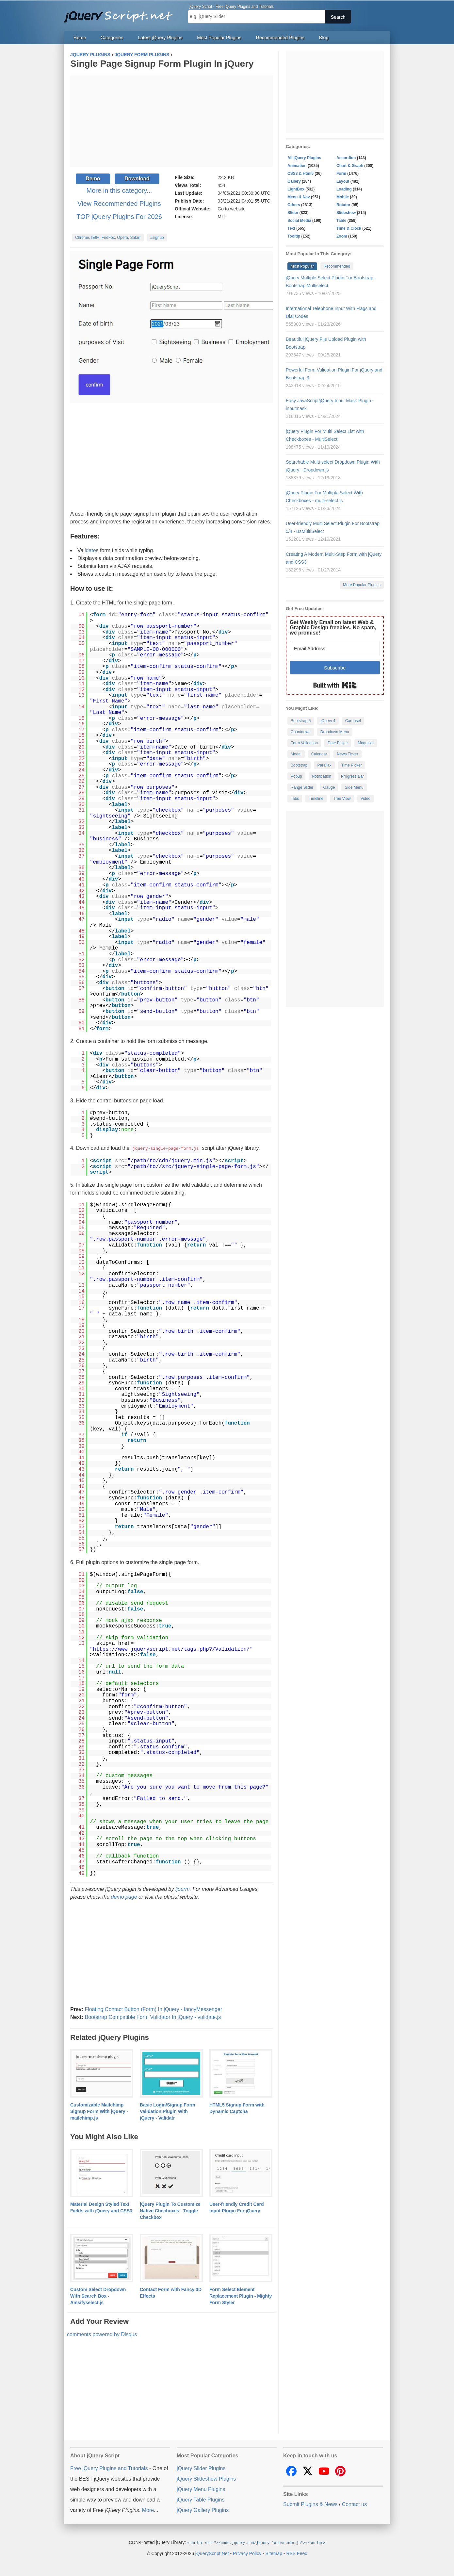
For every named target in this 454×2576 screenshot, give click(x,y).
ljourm (182, 1888)
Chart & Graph (349, 165)
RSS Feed (296, 2552)
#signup (157, 237)
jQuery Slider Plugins (201, 2468)
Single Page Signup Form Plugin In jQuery (162, 63)
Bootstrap (299, 765)
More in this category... (119, 190)
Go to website (232, 208)
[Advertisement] (171, 121)
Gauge (329, 787)
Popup (296, 776)
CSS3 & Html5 (300, 173)
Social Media (299, 220)
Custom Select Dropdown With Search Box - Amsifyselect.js (98, 2296)
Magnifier (366, 743)
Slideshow (346, 212)
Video (365, 798)
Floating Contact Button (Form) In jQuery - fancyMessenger (153, 2009)
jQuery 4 (327, 720)
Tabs (295, 798)
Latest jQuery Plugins (160, 37)
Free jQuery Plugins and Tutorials (121, 13)
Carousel (353, 720)
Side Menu (354, 787)
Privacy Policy (247, 2552)
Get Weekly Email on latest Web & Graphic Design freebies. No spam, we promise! (333, 627)
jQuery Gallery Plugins (203, 2510)
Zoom (341, 236)
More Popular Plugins (362, 585)
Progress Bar (352, 776)
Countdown (301, 732)
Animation (297, 165)
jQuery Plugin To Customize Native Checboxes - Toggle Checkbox (170, 2210)
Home (79, 37)
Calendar (319, 754)
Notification (321, 776)
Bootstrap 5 (301, 720)
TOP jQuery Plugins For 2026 (119, 216)
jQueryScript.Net (212, 2552)
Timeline (316, 798)
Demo (93, 178)
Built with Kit (335, 685)
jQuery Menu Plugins (201, 2489)
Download (136, 178)
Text (291, 228)
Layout (342, 181)
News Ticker (347, 754)
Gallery (294, 181)
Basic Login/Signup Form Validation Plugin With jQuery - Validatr (167, 2111)
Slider (292, 212)
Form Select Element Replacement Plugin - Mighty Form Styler (240, 2296)
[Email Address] (335, 648)
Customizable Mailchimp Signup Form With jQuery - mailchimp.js (99, 2111)
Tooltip (293, 236)
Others (293, 205)
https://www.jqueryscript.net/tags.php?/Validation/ (171, 1649)
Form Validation (304, 743)
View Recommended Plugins (119, 203)
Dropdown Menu (334, 732)
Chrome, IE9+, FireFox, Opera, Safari (107, 237)
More (148, 2510)
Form (341, 173)
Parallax (324, 765)
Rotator (343, 205)
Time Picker (351, 765)
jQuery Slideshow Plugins (206, 2478)
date (91, 550)
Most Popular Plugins (219, 37)
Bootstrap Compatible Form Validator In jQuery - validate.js (153, 2017)
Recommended (337, 266)
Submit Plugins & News (310, 2504)
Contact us (354, 2504)
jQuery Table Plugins (200, 2499)
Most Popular (302, 266)
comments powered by (102, 2334)
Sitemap (274, 2552)
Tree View (341, 798)
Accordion (346, 158)
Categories (112, 37)
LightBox (295, 189)
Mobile (342, 197)
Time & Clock (348, 228)
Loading (344, 189)
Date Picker (338, 743)
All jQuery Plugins (304, 158)
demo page (124, 1896)
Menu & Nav (298, 197)
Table (341, 220)
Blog (324, 37)
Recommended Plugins (280, 37)
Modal (296, 754)
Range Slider (302, 787)
